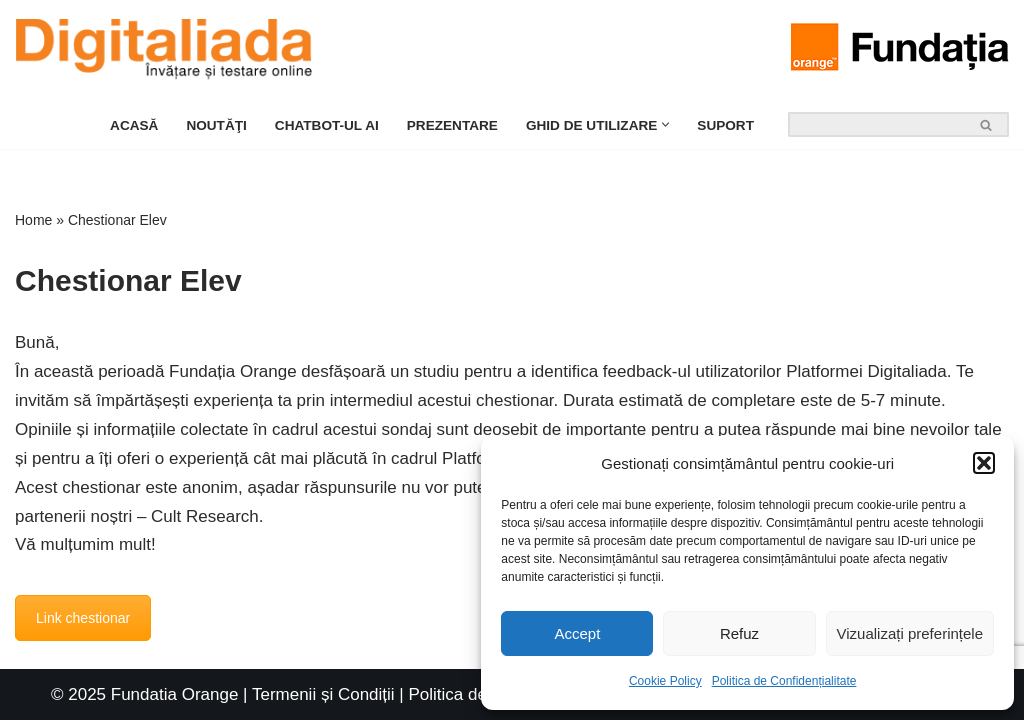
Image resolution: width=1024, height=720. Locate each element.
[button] (984, 463)
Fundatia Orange (175, 694)
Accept (577, 633)
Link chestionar (83, 618)
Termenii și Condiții (323, 694)
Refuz (739, 633)
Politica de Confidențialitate (784, 681)
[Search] (876, 124)
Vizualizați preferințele (910, 633)
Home (33, 220)
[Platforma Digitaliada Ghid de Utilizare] (169, 50)
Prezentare (452, 125)
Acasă (134, 125)
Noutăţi (216, 125)
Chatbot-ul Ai (327, 125)
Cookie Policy (665, 681)
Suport (725, 125)
